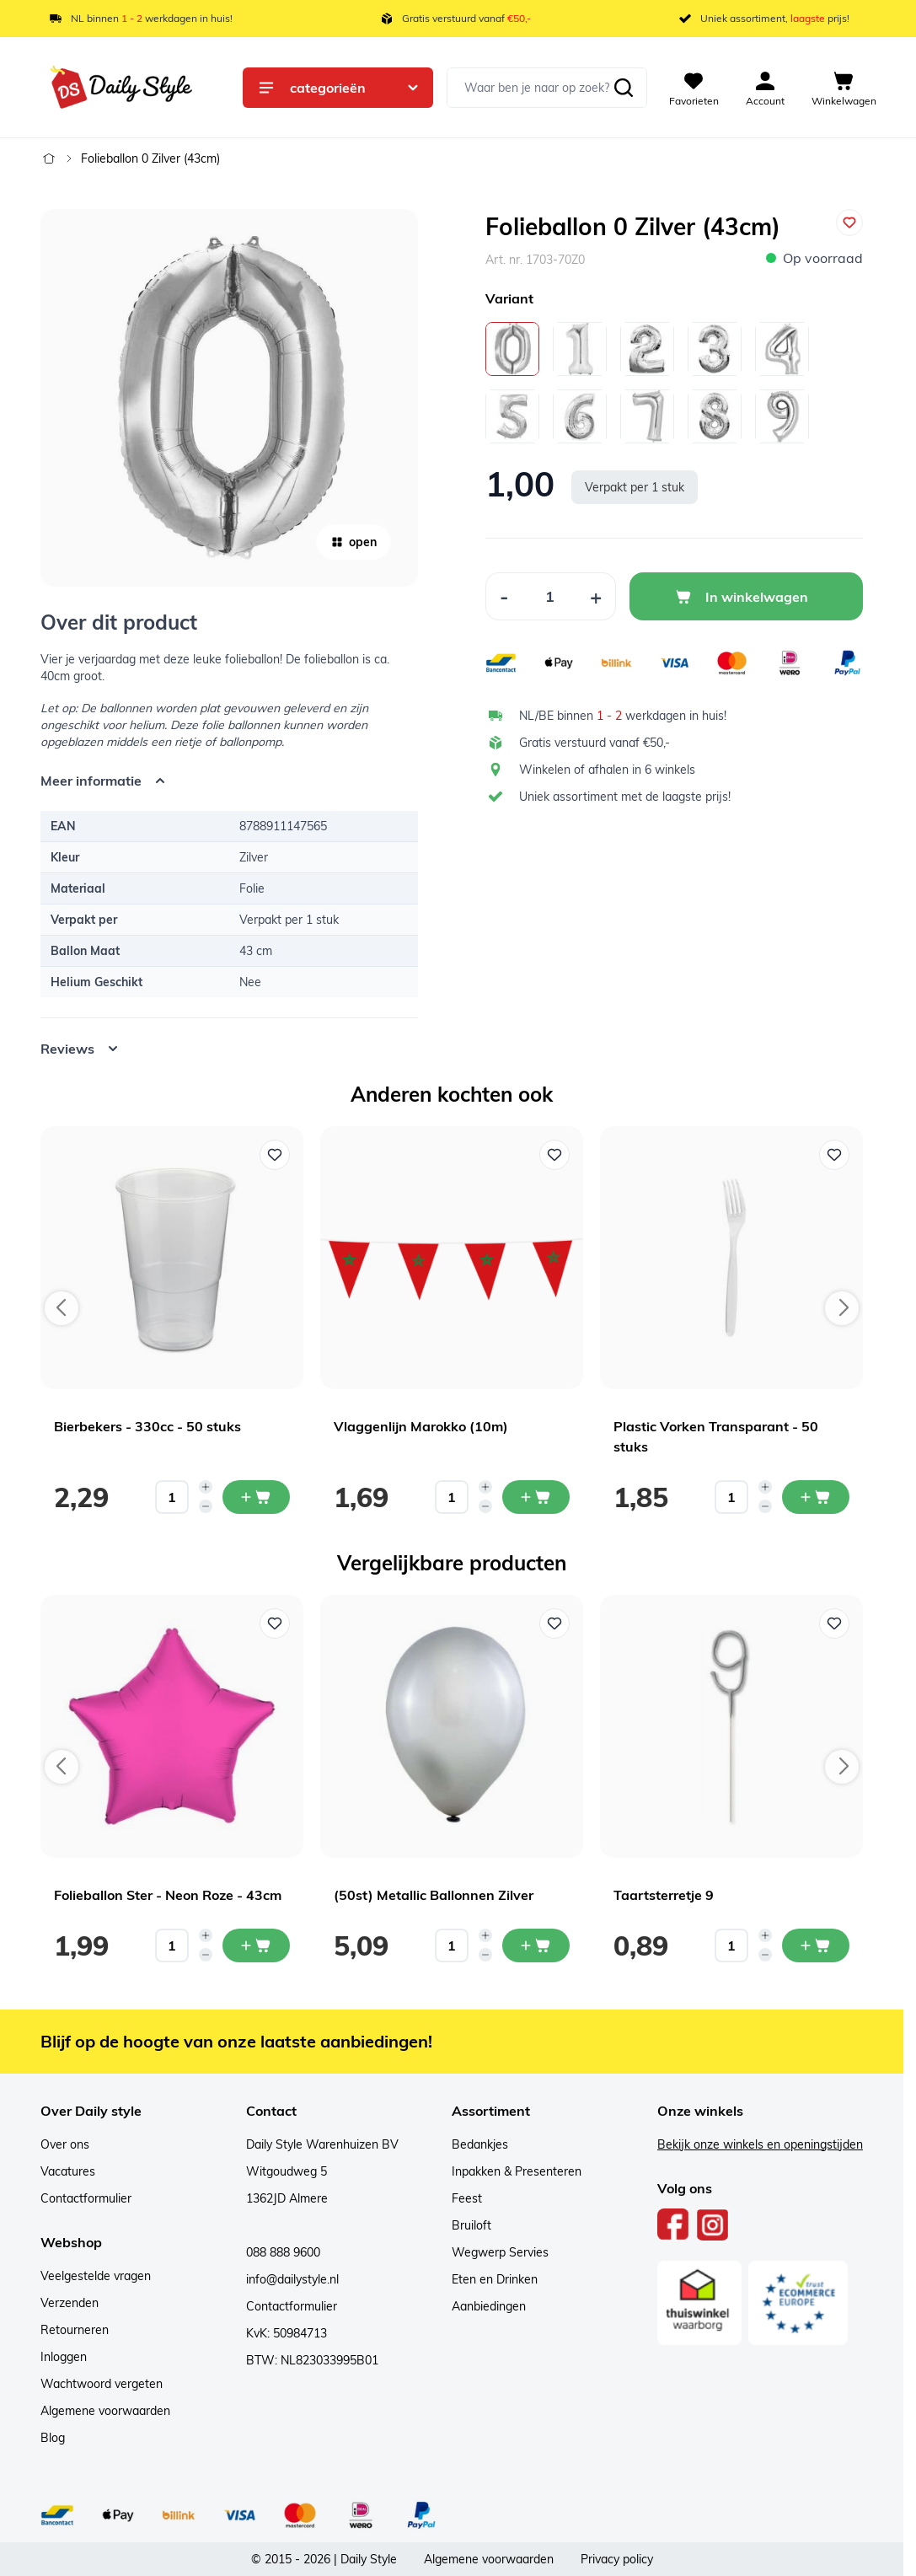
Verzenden (69, 2302)
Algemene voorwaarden (105, 2410)
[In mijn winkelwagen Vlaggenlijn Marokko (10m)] (536, 1497)
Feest (467, 2198)
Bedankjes (480, 2144)
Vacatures (67, 2171)
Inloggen (63, 2356)
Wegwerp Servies (500, 2252)
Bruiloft (471, 2225)
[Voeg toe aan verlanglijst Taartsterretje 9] (834, 1623)
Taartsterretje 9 (663, 1894)
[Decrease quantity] (205, 1506)
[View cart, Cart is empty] (844, 87)
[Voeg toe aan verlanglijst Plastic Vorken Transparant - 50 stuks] (834, 1155)
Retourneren (74, 2329)
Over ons (64, 2144)
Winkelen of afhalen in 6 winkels (607, 769)
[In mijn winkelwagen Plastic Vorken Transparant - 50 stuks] (815, 1497)
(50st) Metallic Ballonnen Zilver (433, 1894)
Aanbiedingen (489, 2306)
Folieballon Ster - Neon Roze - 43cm (167, 1894)
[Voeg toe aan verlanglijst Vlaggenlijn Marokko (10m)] (554, 1155)
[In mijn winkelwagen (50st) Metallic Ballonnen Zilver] (536, 1945)
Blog (52, 2437)
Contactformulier (85, 2198)
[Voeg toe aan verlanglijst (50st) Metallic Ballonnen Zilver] (554, 1623)
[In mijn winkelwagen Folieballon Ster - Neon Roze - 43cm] (256, 1945)
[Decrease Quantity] (503, 596)
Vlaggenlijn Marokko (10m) (421, 1426)
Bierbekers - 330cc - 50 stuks (147, 1426)
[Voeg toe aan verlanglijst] (849, 222)
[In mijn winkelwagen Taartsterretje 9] (815, 1945)
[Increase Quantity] (596, 596)
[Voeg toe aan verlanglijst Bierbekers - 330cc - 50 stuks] (275, 1155)
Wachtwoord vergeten (101, 2383)
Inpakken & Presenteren (516, 2171)
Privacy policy (617, 2559)
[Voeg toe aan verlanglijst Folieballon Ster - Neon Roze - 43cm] (275, 1623)
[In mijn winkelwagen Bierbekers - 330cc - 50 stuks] (256, 1497)
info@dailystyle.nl (292, 2279)
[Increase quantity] (205, 1487)
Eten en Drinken (495, 2279)
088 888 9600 (283, 2252)
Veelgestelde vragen (95, 2276)
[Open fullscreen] (229, 398)
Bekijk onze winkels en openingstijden (760, 2144)
